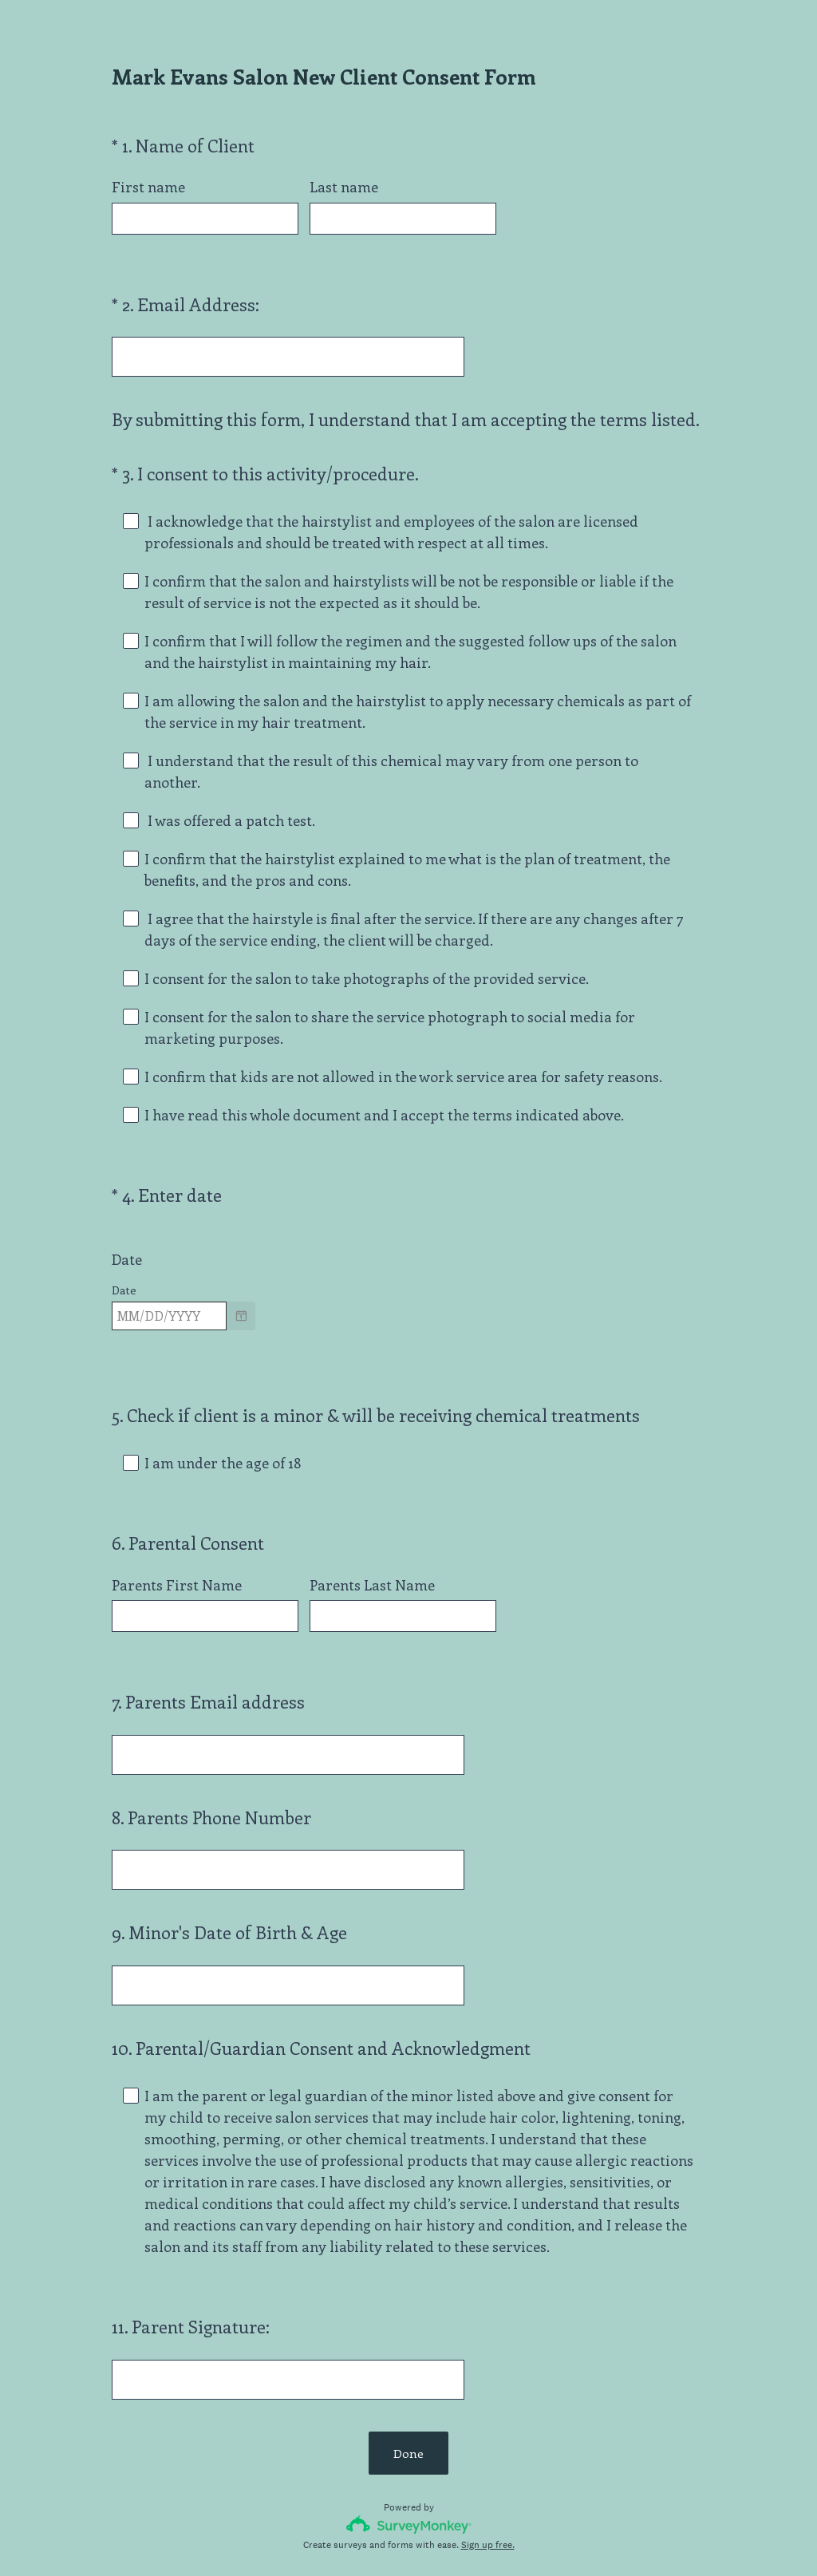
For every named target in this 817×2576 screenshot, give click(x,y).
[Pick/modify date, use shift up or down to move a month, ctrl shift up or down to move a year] (169, 1287)
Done (408, 2367)
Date (127, 1230)
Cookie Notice (430, 2537)
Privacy (373, 2537)
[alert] (408, 1314)
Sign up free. (488, 2458)
